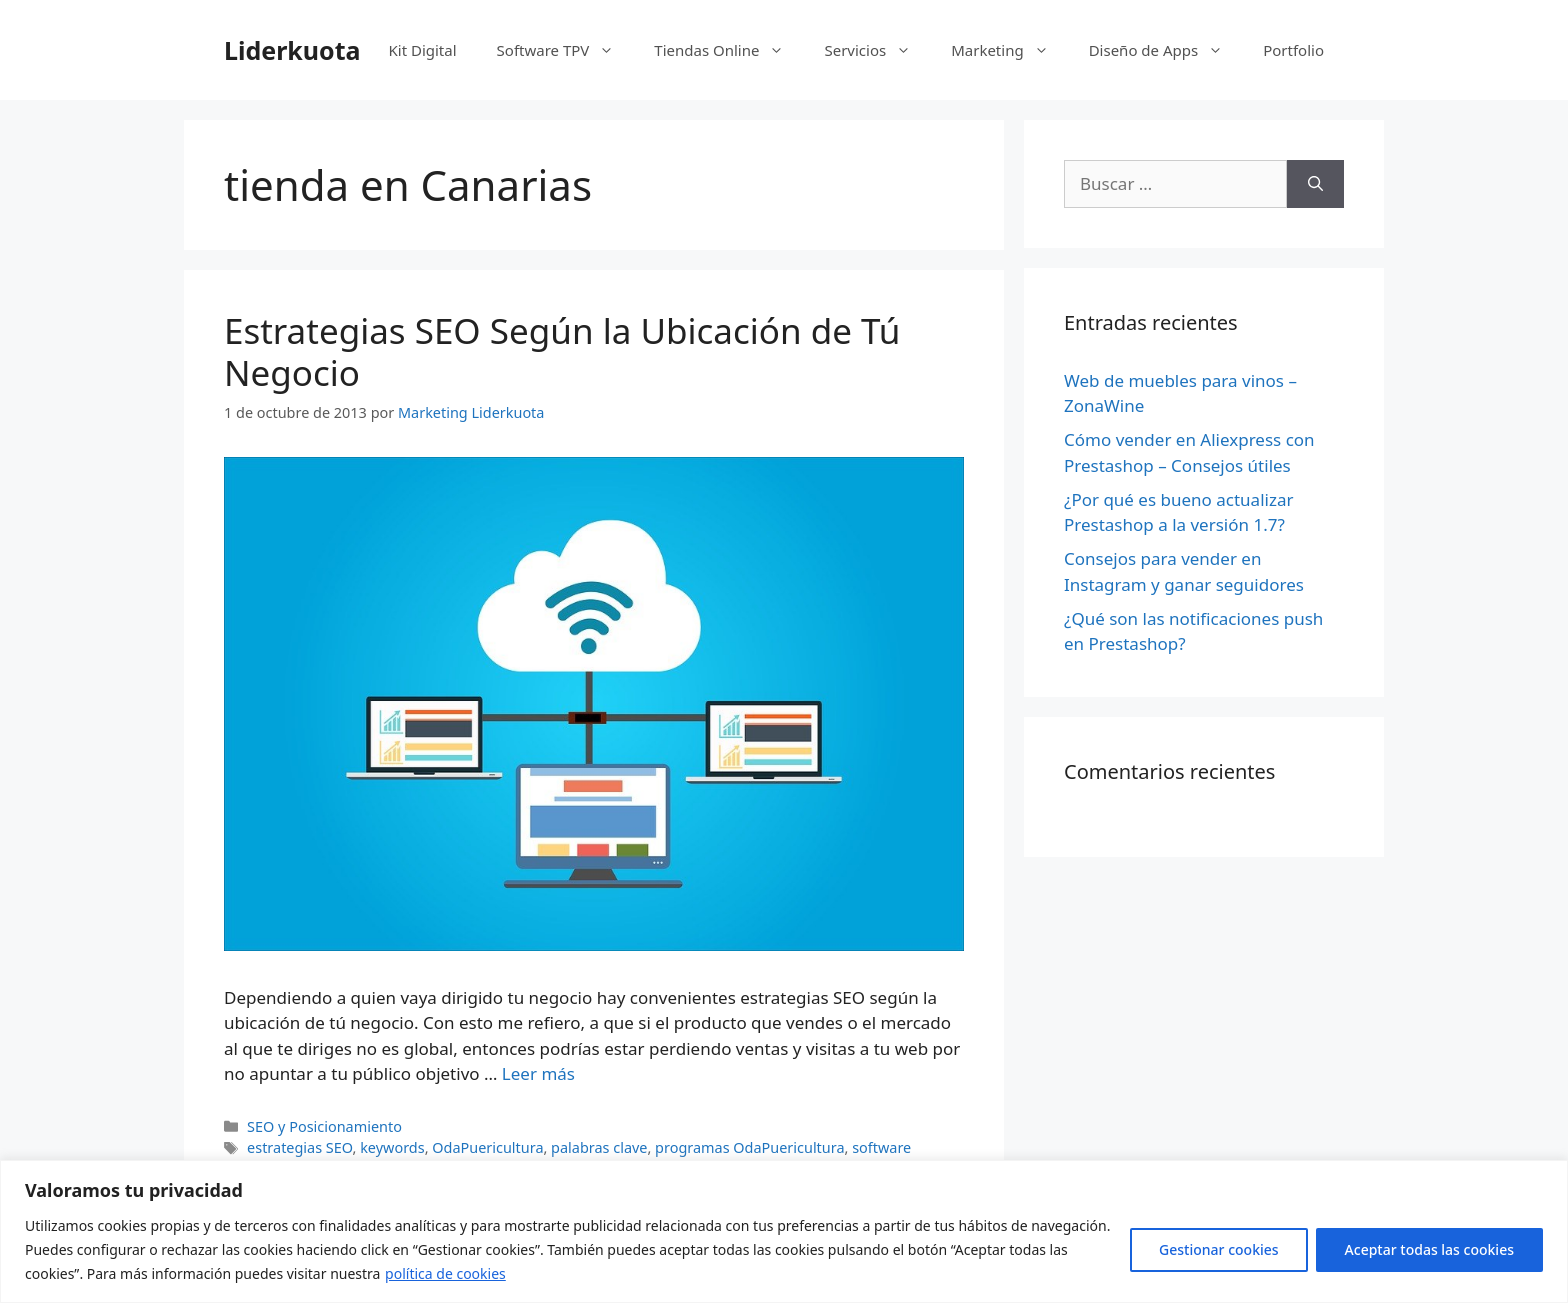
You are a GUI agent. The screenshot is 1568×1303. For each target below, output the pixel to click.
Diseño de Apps (1166, 50)
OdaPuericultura (487, 1147)
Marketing (1009, 50)
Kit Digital (422, 50)
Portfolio (1293, 50)
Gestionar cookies (1219, 1249)
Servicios (877, 50)
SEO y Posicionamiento (324, 1126)
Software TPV (566, 50)
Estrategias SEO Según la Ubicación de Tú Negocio (562, 351)
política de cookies (445, 1273)
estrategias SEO (299, 1147)
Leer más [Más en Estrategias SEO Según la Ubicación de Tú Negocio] (538, 1073)
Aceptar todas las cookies (1429, 1249)
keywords (392, 1147)
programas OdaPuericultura (749, 1147)
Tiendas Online (729, 50)
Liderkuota (292, 50)
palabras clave (599, 1147)
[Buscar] (1315, 184)
